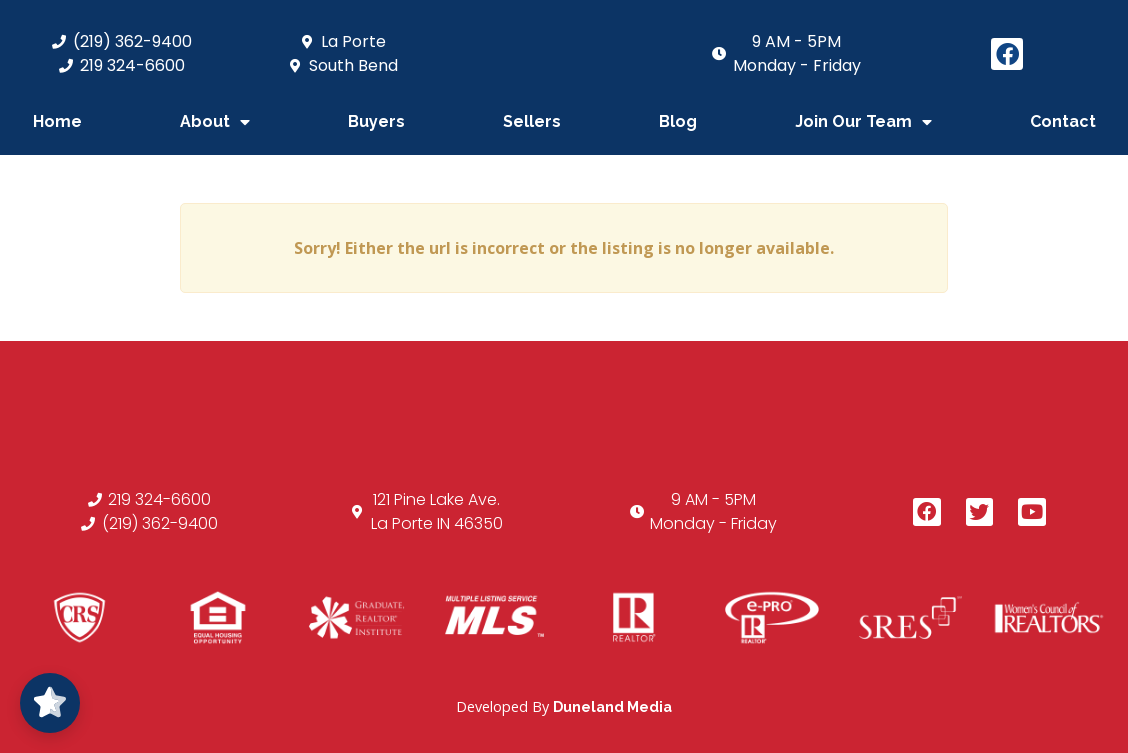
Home (57, 121)
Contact (1063, 121)
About (215, 122)
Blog (678, 121)
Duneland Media (612, 706)
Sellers (532, 121)
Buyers (376, 121)
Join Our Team (863, 122)
